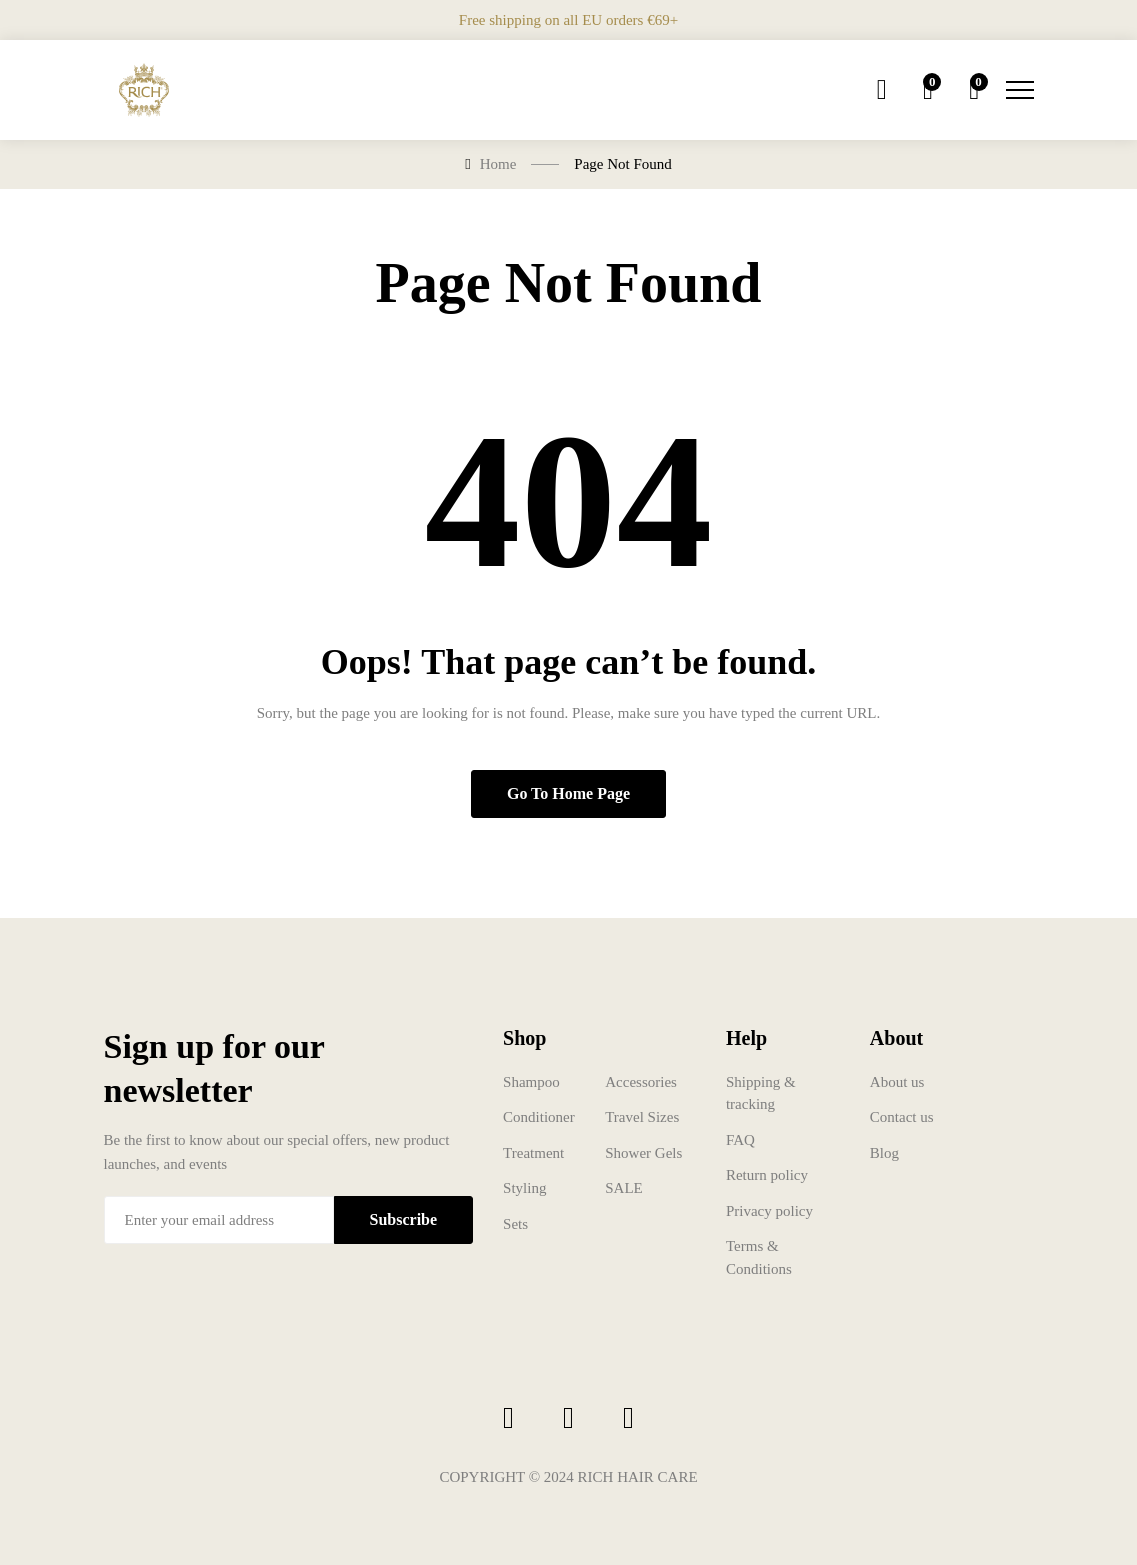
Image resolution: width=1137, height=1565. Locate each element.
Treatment (533, 1153)
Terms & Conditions (759, 1257)
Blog (884, 1153)
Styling (524, 1188)
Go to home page (568, 793)
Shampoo (531, 1082)
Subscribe (404, 1219)
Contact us (902, 1117)
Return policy (767, 1175)
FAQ (740, 1140)
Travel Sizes (642, 1117)
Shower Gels (643, 1153)
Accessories (641, 1082)
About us (897, 1082)
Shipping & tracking (761, 1093)
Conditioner (539, 1117)
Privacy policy (769, 1211)
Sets (515, 1224)
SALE (624, 1188)
